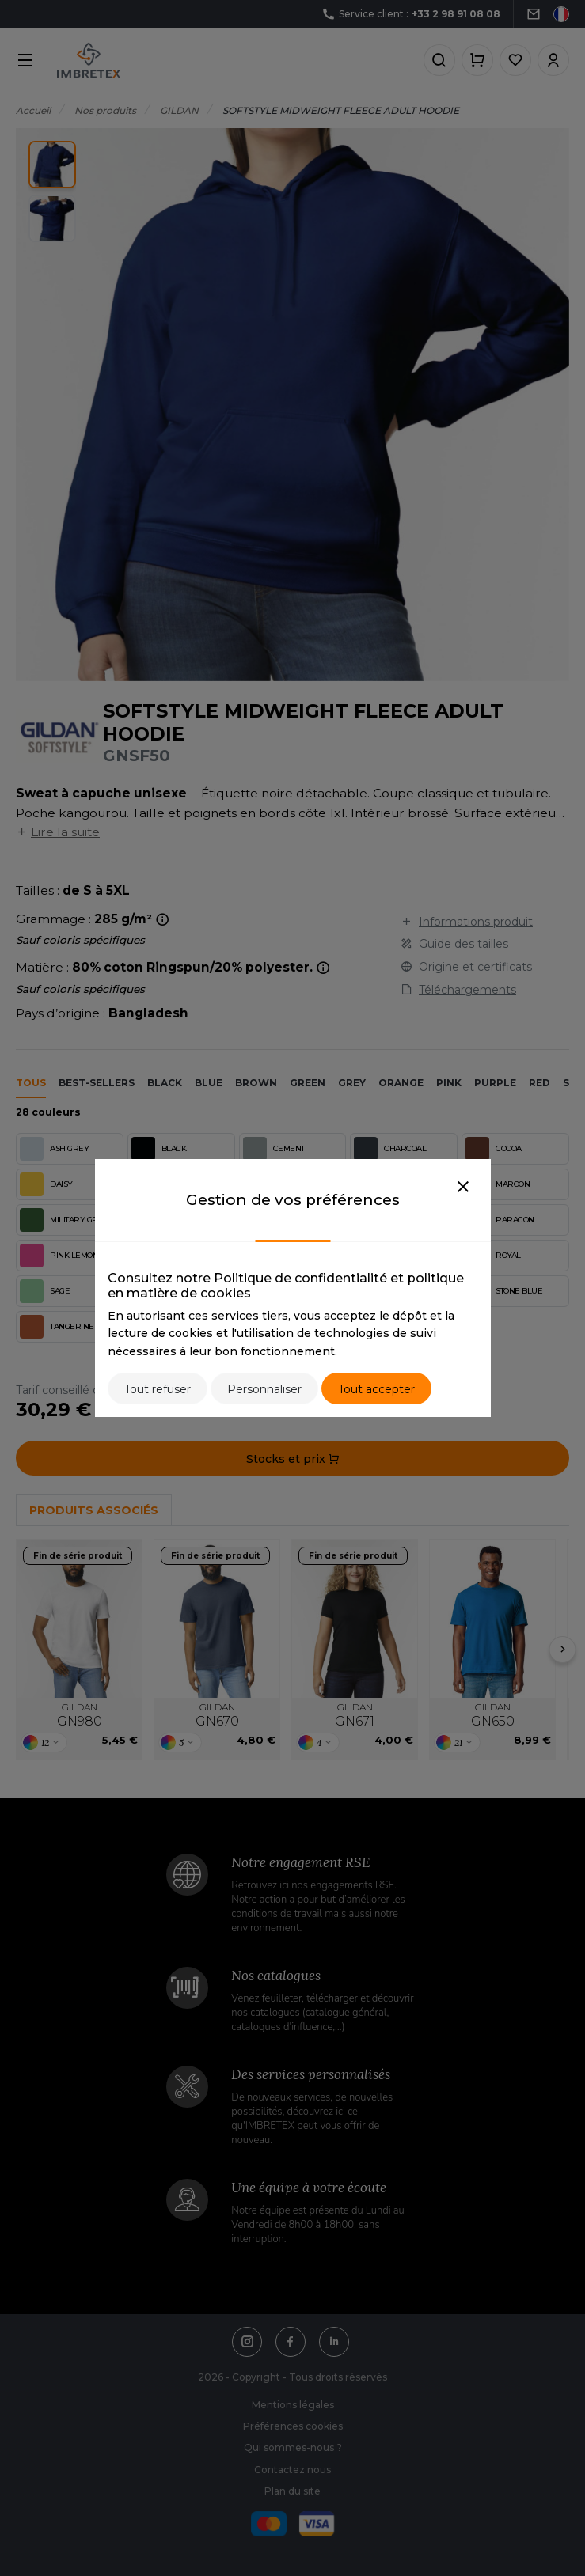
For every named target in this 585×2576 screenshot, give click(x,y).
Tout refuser (157, 1389)
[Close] (463, 1187)
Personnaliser (264, 1389)
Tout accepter (376, 1389)
